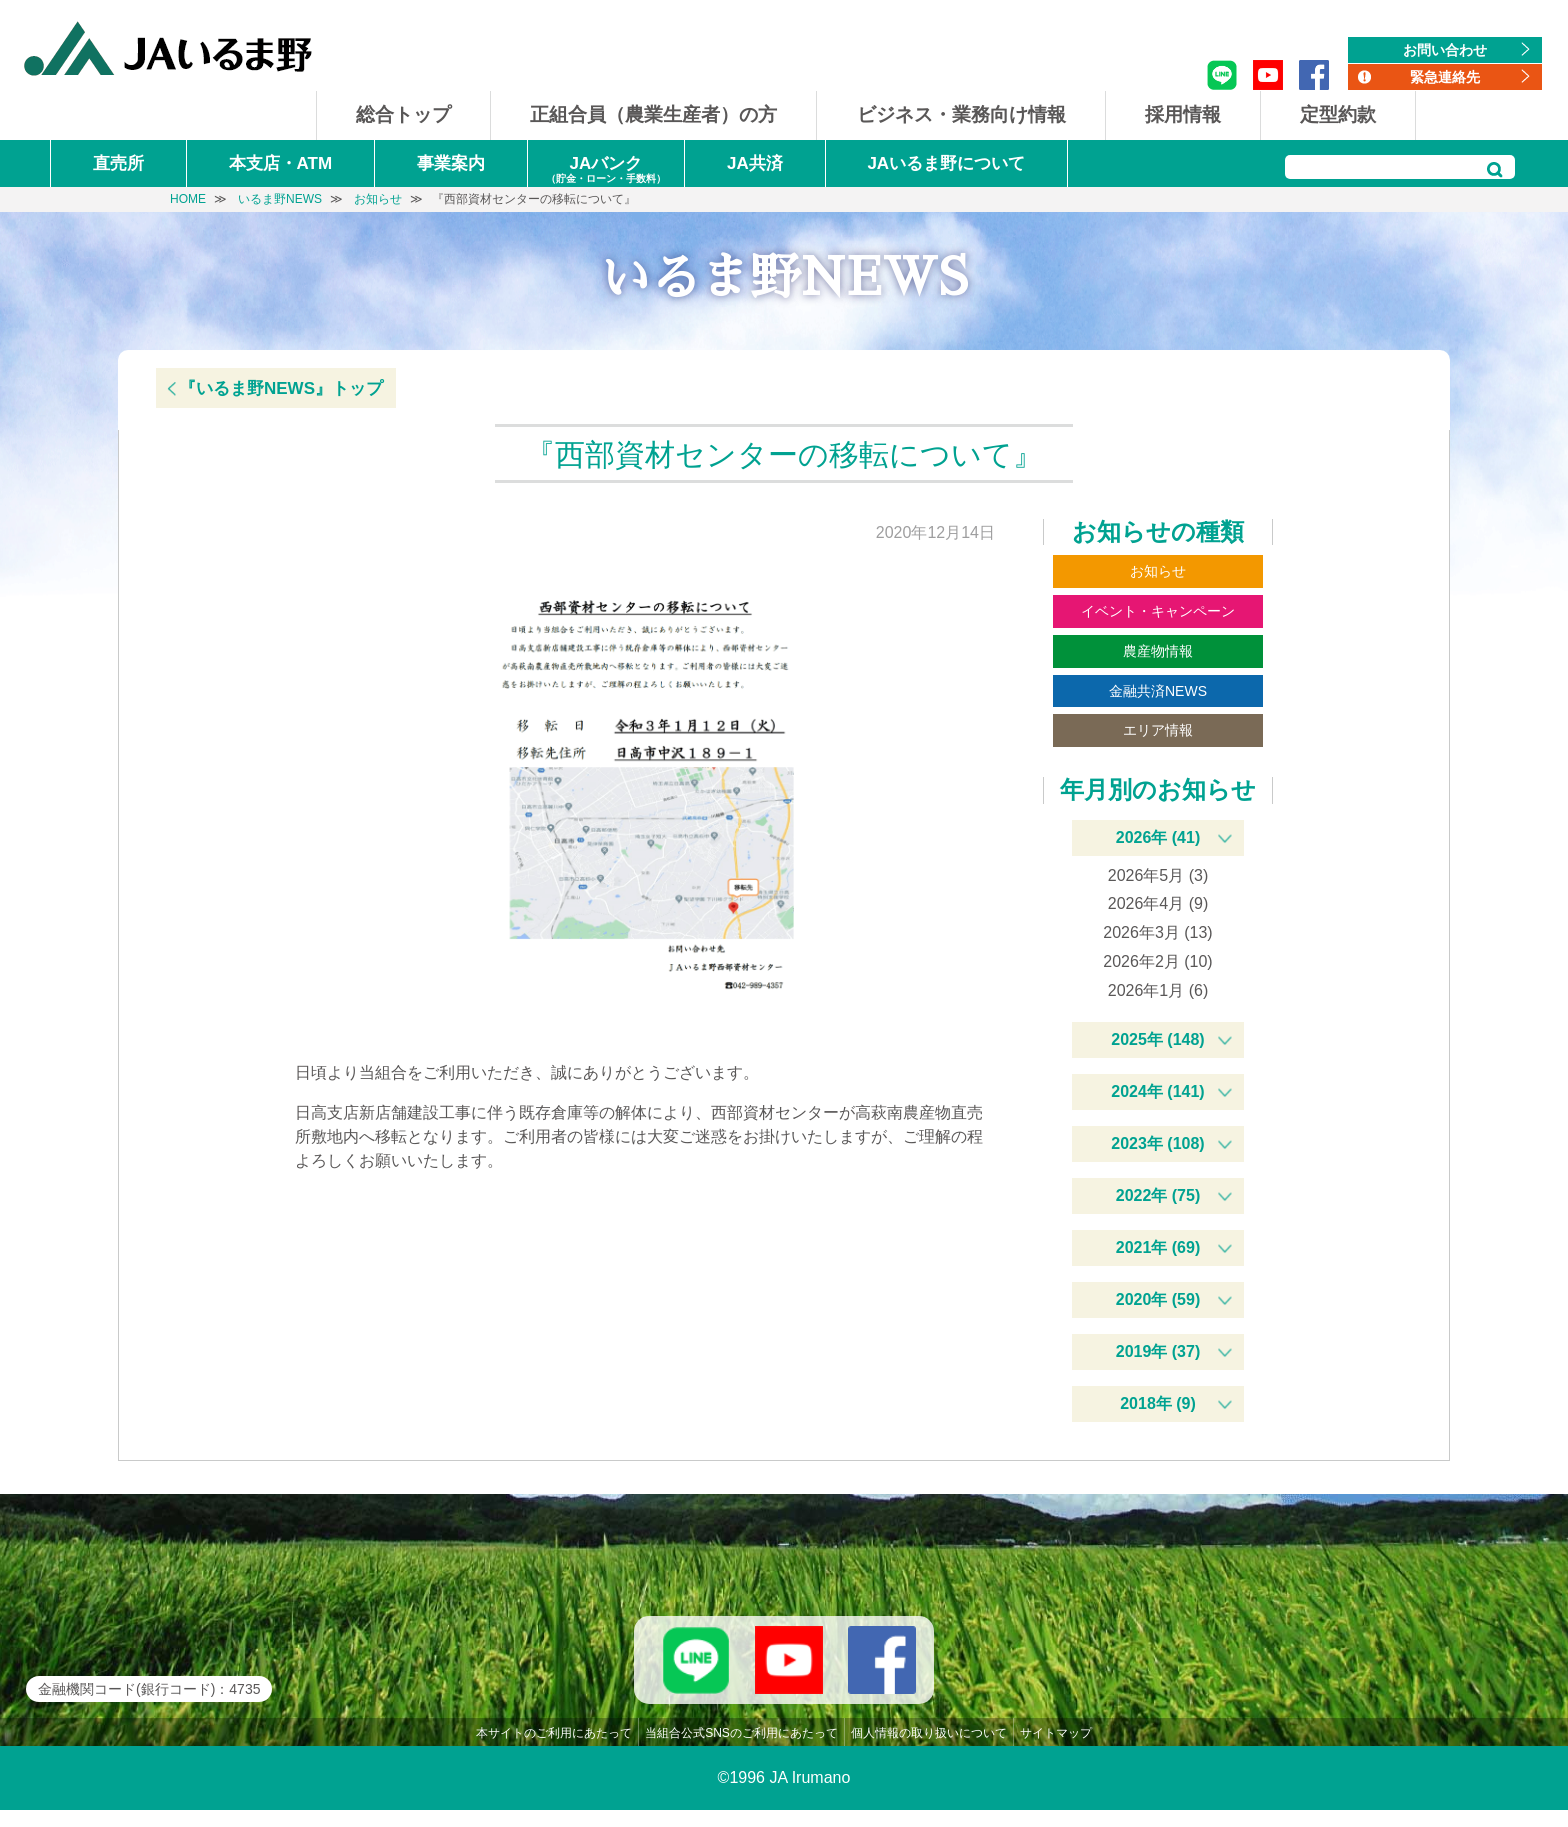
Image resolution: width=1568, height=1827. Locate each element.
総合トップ (403, 114)
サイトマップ (1056, 1750)
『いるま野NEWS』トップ (281, 388)
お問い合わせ (1445, 50)
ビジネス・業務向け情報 (961, 114)
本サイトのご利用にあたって (554, 1750)
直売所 (118, 163)
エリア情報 (1158, 730)
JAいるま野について (946, 163)
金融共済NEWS (1158, 691)
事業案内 (451, 163)
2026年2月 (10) (1157, 961)
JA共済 (755, 163)
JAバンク (606, 170)
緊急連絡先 (1445, 77)
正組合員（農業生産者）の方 (653, 114)
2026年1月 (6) (1158, 990)
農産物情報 (1158, 651)
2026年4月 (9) (1158, 903)
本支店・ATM (281, 163)
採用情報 (1183, 114)
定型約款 (1338, 114)
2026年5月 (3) (1158, 875)
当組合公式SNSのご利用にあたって (741, 1750)
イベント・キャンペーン (1158, 611)
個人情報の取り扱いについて (929, 1750)
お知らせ (1158, 571)
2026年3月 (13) (1157, 932)
